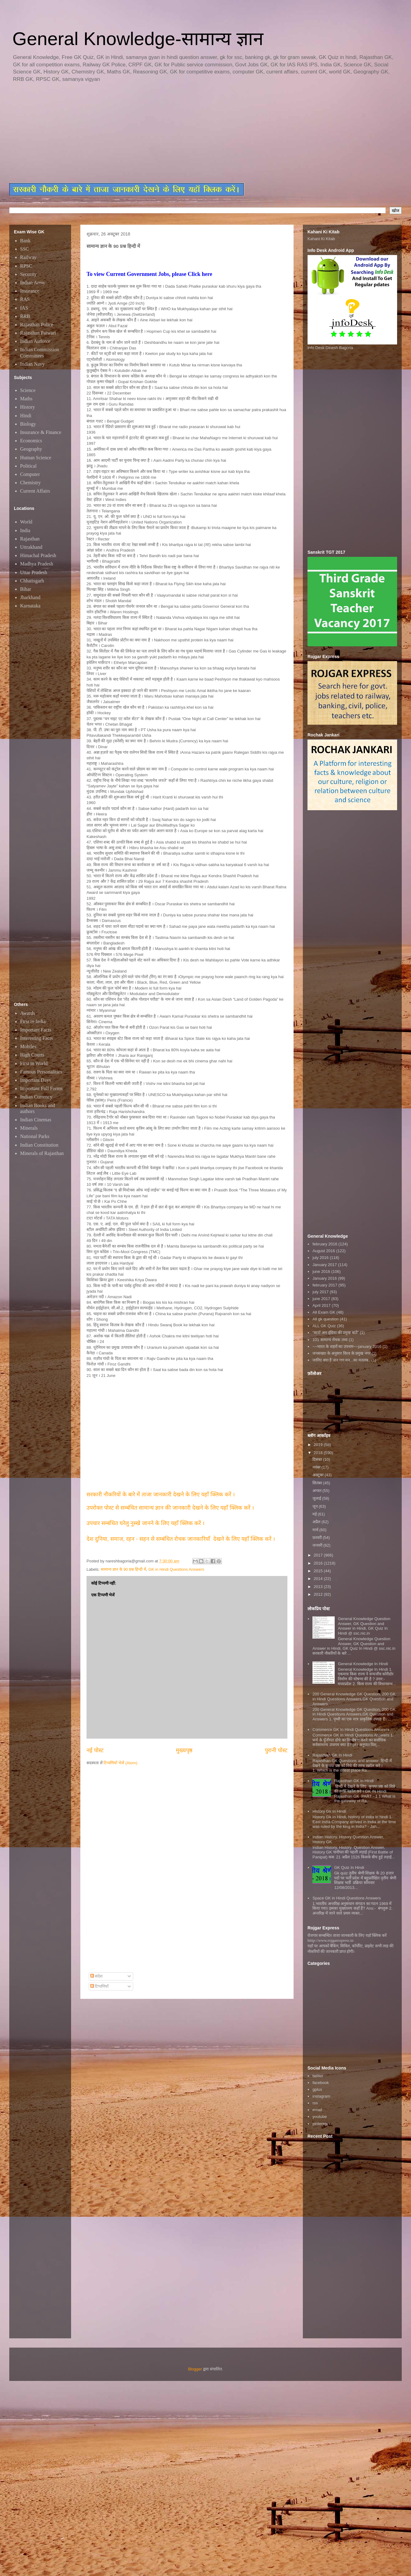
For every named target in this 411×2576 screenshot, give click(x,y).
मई (315, 1514)
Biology (28, 424)
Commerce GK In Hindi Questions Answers (350, 1729)
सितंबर (317, 1483)
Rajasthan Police (36, 324)
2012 (319, 1594)
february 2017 (324, 1285)
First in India (33, 1021)
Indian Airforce (35, 341)
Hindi (25, 415)
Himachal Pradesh (38, 555)
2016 (319, 1563)
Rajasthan (30, 538)
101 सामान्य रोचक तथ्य (330, 1339)
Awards (27, 1013)
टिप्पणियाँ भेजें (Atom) (120, 1763)
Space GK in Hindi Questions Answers (346, 1898)
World (26, 521)
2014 (319, 1578)
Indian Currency (36, 1096)
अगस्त (317, 1490)
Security (28, 274)
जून (315, 1506)
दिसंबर (317, 1459)
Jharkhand (30, 597)
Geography (31, 449)
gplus (317, 2089)
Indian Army (32, 282)
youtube (319, 2116)
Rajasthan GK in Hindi (354, 1780)
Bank (25, 240)
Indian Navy (32, 364)
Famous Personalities (41, 1071)
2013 (319, 1586)
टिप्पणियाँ (99, 1986)
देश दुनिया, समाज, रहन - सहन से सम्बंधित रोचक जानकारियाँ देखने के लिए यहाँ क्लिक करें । (182, 1539)
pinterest (320, 2123)
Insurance (29, 291)
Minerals (29, 1128)
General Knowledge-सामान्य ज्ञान (137, 38)
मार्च (316, 1530)
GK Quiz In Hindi (349, 1867)
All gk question (325, 1319)
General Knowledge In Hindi (363, 1663)
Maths (26, 398)
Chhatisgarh (32, 580)
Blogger (195, 2369)
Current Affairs (35, 491)
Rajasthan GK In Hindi (332, 1755)
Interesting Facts (36, 1038)
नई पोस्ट (95, 1750)
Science (28, 390)
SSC (24, 249)
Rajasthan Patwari (38, 333)
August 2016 (323, 1250)
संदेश (96, 1976)
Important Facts (35, 1029)
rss (315, 2103)
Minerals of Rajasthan (42, 1153)
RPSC (26, 266)
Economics (31, 440)
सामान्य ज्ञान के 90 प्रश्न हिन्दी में (123, 1569)
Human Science (35, 457)
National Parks (34, 1136)
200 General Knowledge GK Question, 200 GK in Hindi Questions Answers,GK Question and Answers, (354, 1699)
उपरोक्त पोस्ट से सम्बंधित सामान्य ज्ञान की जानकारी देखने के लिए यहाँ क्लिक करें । (171, 1508)
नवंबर (317, 1467)
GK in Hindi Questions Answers (176, 1569)
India (25, 530)
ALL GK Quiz (324, 1325)
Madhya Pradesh (36, 563)
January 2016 (324, 1278)
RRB (25, 316)
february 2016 (324, 1244)
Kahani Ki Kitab (321, 238)
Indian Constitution (39, 1145)
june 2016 (321, 1271)
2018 (319, 1452)
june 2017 (321, 1298)
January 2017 (324, 1264)
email (317, 2109)
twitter (317, 2076)
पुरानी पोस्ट (276, 1750)
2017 (319, 1555)
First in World (34, 1063)
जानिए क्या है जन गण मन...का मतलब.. (341, 1360)
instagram (321, 2096)
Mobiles (28, 1046)
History (27, 407)
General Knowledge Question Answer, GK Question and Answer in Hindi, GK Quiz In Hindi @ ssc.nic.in (364, 1626)
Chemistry (30, 482)
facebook (320, 2082)
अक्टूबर (318, 1475)
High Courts (32, 1054)
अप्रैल (317, 1521)
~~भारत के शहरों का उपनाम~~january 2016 (346, 1346)
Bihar (25, 589)
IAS (24, 308)
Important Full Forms (41, 1088)
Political (28, 466)
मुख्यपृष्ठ (184, 1750)
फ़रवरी (317, 1537)
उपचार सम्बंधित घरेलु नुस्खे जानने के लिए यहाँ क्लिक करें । (146, 1523)
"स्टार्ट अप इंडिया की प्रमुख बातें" (335, 1332)
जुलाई (317, 1498)
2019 (319, 1444)
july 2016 (320, 1257)
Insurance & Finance (40, 432)
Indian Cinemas (35, 1119)
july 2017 (320, 1292)
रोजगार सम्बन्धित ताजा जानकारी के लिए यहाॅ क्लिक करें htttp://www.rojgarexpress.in (347, 1938)
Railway (28, 257)
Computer (30, 474)
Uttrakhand (31, 547)
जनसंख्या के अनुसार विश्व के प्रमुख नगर (341, 1353)
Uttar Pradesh (33, 572)
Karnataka (30, 605)
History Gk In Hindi (329, 1811)
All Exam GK (323, 1312)
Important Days (35, 1080)
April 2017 (321, 1305)
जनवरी (318, 1545)
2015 (319, 1571)
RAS (25, 299)
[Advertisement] (159, 133)
